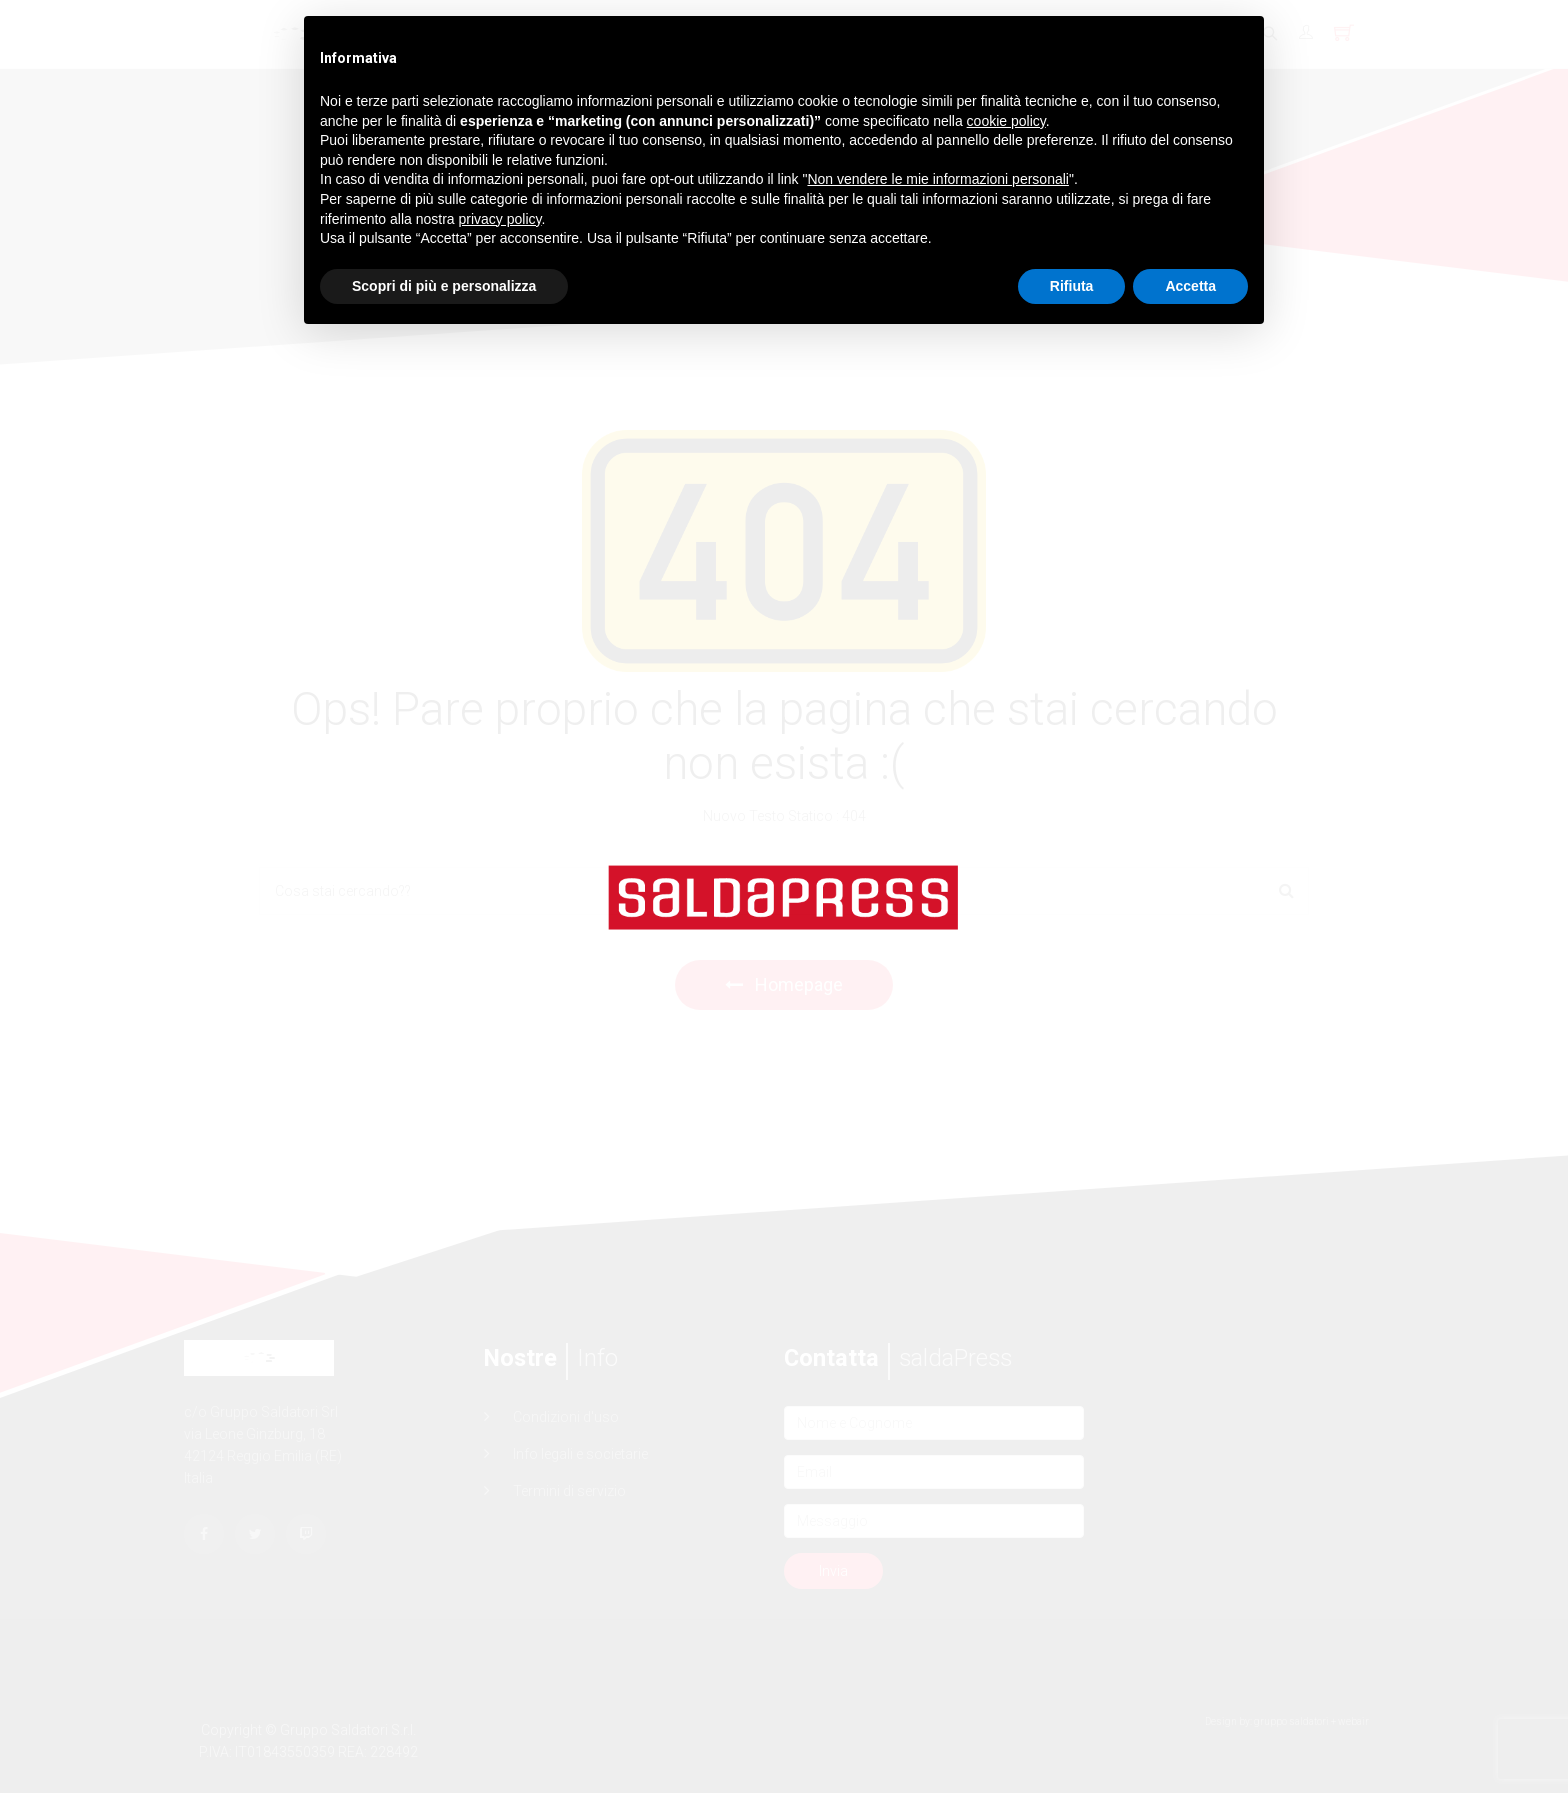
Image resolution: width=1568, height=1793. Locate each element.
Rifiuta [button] (1072, 286)
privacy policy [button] (500, 219)
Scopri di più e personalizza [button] (444, 286)
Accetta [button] (1190, 286)
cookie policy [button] (1006, 121)
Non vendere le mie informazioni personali (937, 179)
